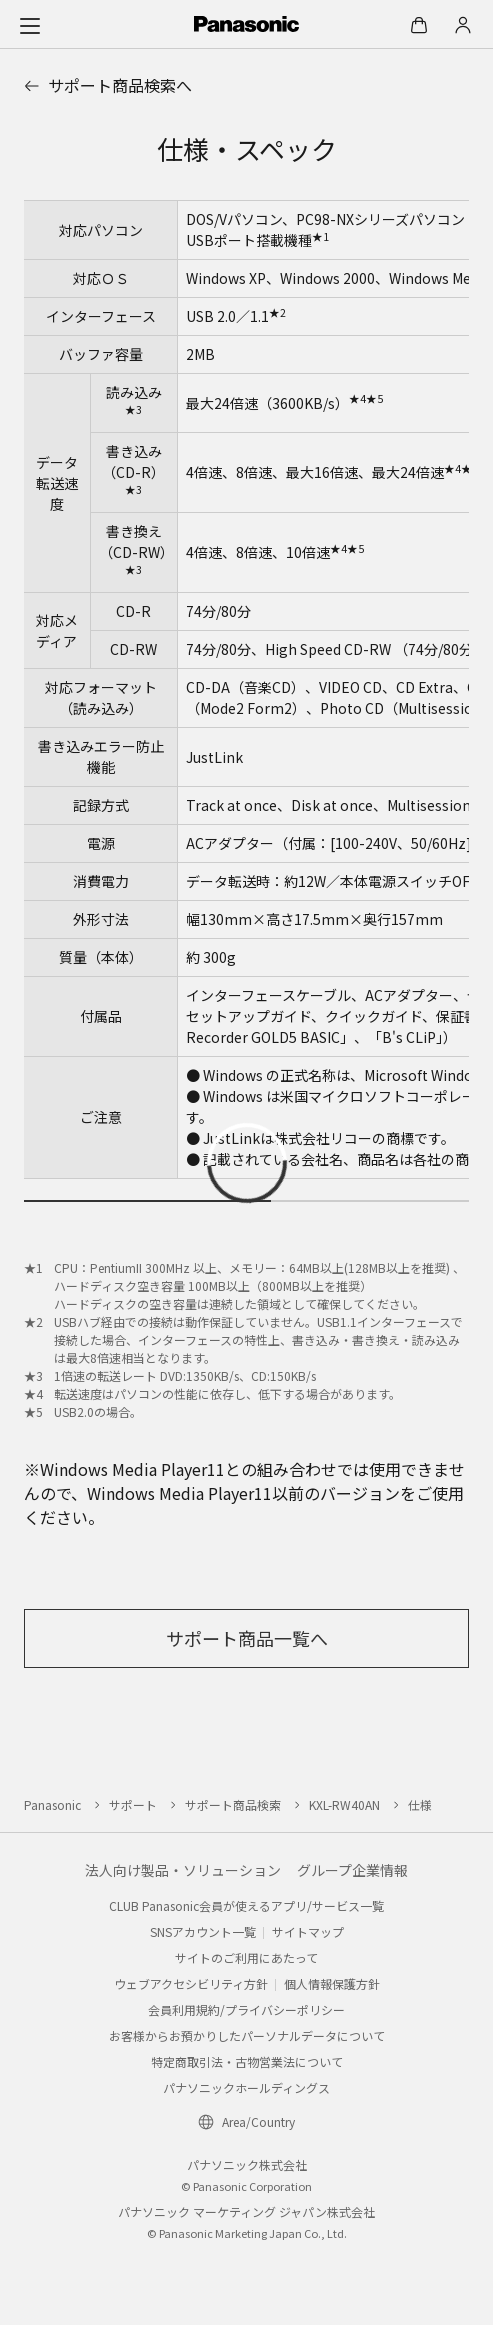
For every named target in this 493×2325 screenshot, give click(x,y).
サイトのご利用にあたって (246, 1957)
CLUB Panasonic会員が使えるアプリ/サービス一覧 (246, 1905)
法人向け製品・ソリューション (183, 1870)
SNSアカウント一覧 (203, 1931)
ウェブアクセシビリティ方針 (191, 1983)
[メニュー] (30, 25)
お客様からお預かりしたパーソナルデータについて (247, 2035)
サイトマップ (308, 1931)
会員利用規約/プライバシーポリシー (246, 2009)
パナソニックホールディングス (246, 2087)
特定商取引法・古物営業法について (247, 2061)
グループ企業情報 (352, 1870)
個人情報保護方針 (332, 1983)
